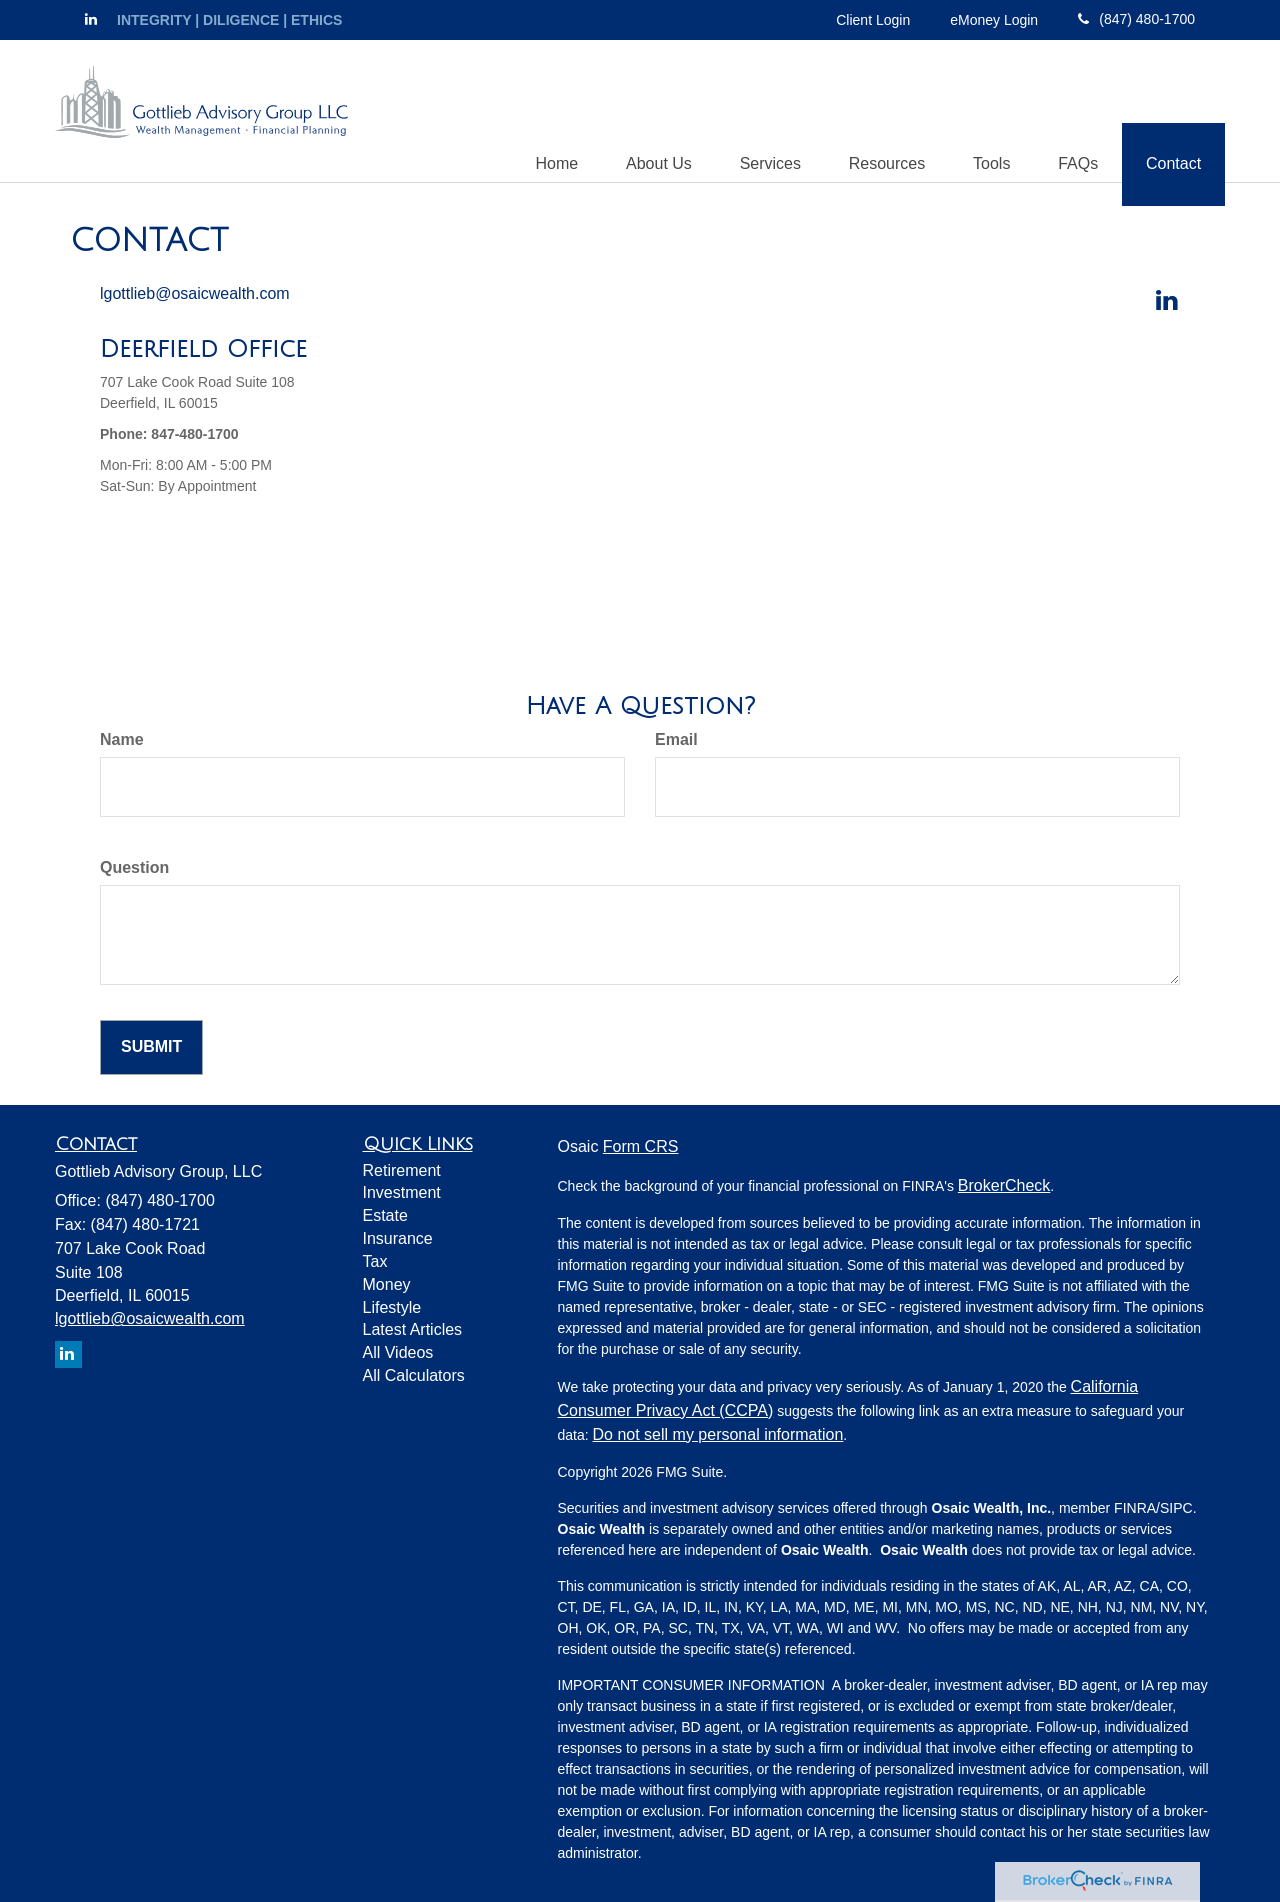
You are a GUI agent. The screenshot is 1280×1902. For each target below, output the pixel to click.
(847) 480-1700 (1136, 19)
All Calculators (414, 1376)
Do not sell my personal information (718, 1435)
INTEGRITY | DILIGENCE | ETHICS (229, 20)
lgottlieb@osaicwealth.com (195, 294)
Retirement (402, 1170)
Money (387, 1285)
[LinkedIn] (91, 19)
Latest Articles (413, 1330)
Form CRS (641, 1147)
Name (122, 740)
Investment (402, 1193)
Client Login (873, 20)
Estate (385, 1216)
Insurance (398, 1239)
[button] (647, 111)
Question (134, 868)
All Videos (398, 1353)
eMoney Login (994, 20)
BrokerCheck (1004, 1186)
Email (676, 740)
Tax (375, 1262)
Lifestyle (392, 1308)
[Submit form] (151, 1048)
